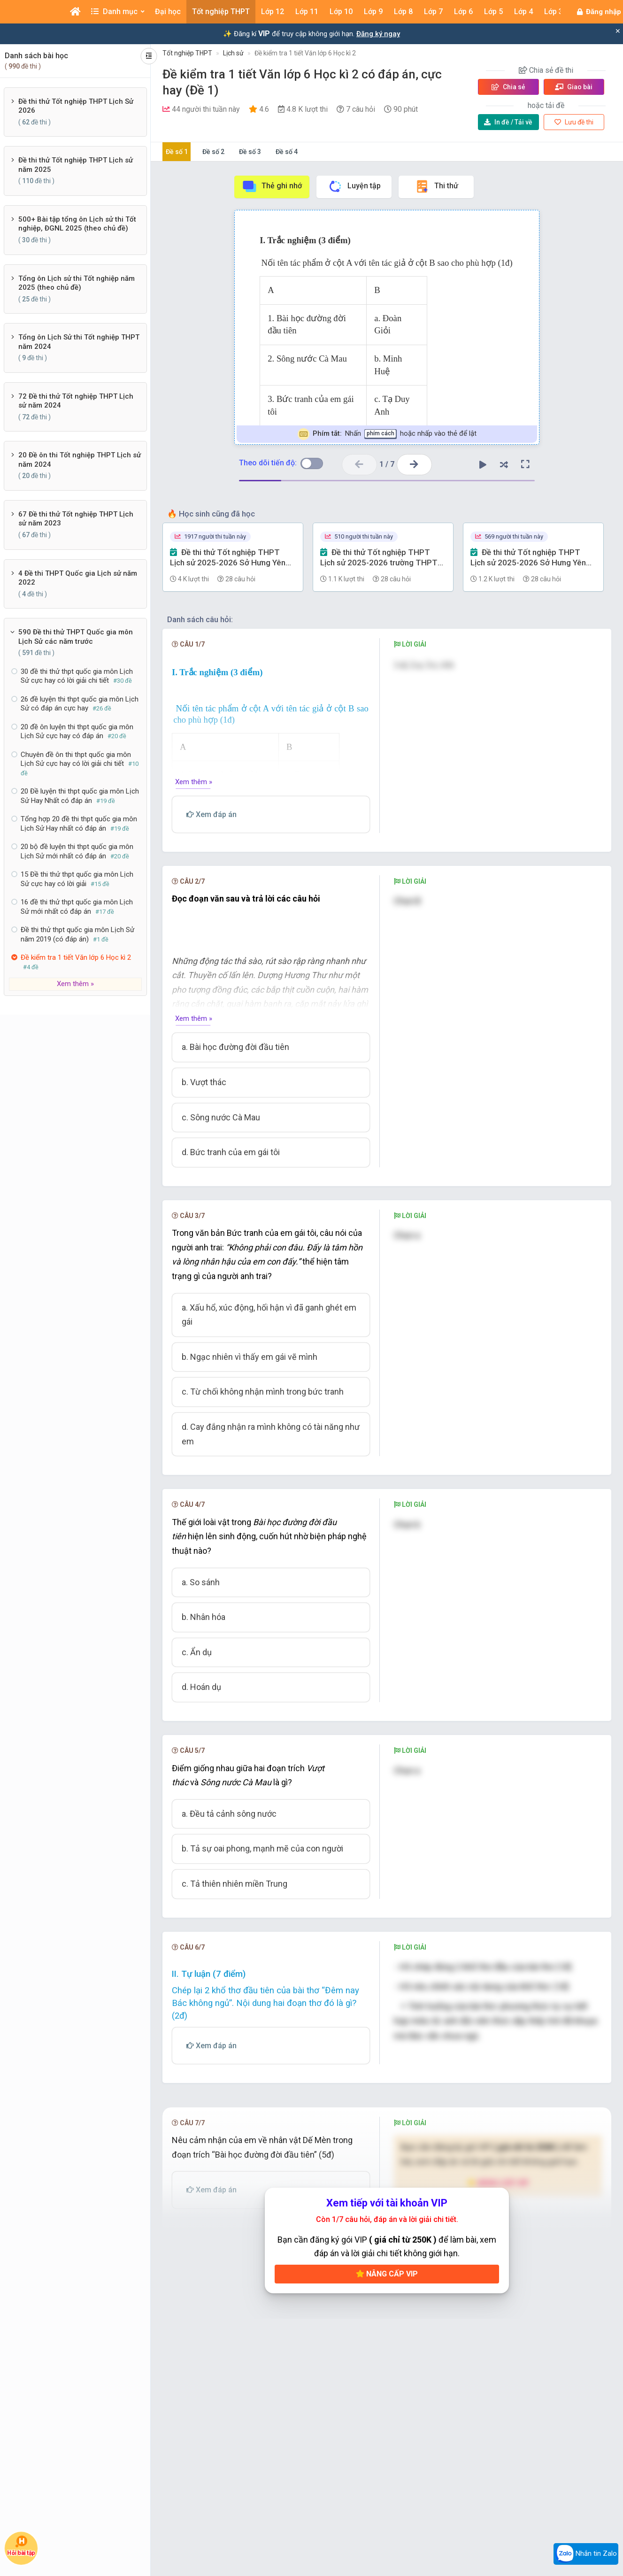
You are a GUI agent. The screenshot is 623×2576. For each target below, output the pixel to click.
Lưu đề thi (573, 122)
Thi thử (436, 186)
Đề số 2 (213, 151)
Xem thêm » (75, 983)
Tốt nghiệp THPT (187, 53)
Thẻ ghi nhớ (272, 186)
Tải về (508, 122)
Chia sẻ (508, 87)
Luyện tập (354, 186)
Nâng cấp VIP (387, 2313)
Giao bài (573, 87)
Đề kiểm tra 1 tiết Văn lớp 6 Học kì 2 (305, 53)
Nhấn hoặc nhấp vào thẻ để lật (387, 434)
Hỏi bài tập (21, 2545)
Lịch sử (233, 53)
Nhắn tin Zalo (586, 2554)
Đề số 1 (177, 151)
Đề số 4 (287, 151)
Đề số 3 (250, 151)
